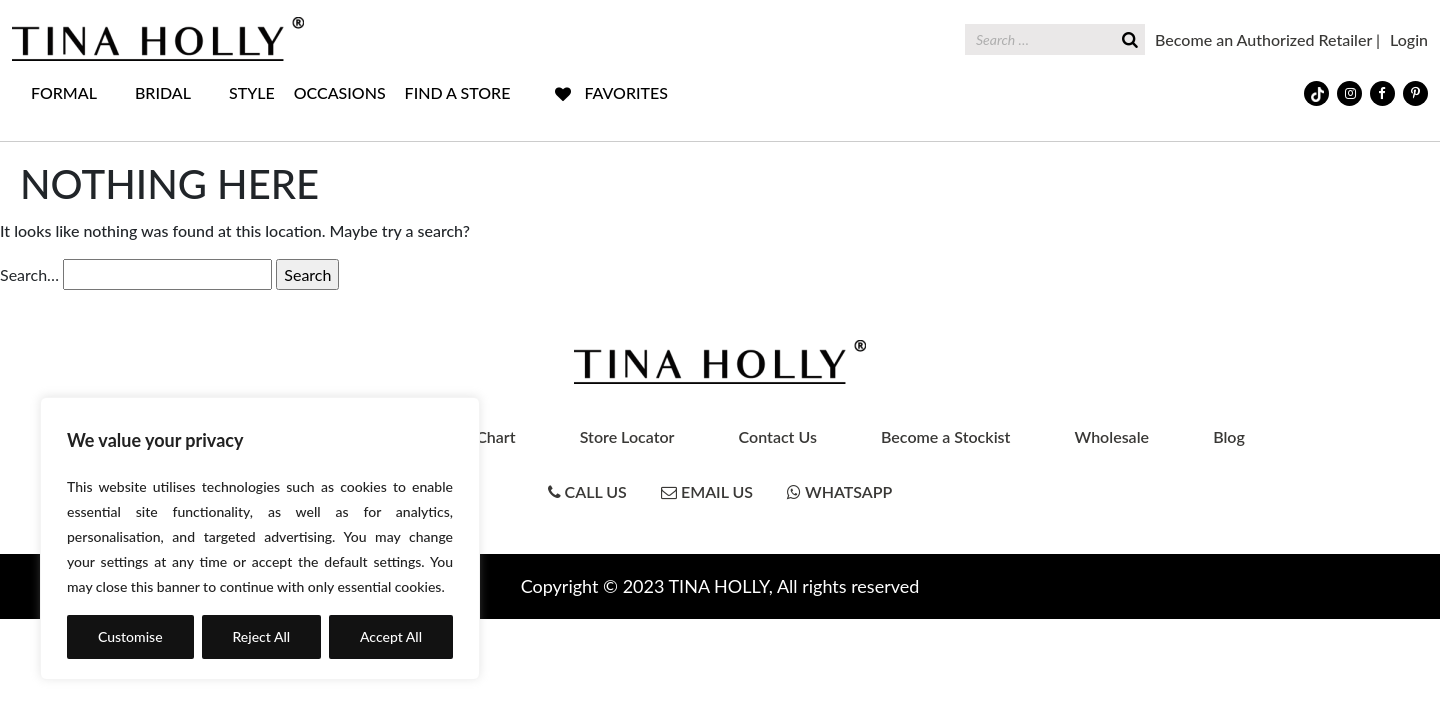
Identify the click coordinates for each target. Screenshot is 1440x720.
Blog (1229, 436)
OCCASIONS (340, 92)
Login (1409, 39)
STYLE (252, 92)
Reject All (261, 636)
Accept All (391, 636)
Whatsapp (839, 491)
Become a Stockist (945, 436)
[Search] (1130, 37)
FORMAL (64, 92)
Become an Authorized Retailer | (1267, 39)
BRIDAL (163, 92)
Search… (29, 274)
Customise (130, 636)
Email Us (707, 491)
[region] (260, 538)
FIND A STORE (458, 92)
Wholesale (1112, 436)
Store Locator (627, 436)
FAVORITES (626, 92)
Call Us (587, 491)
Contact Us (778, 436)
